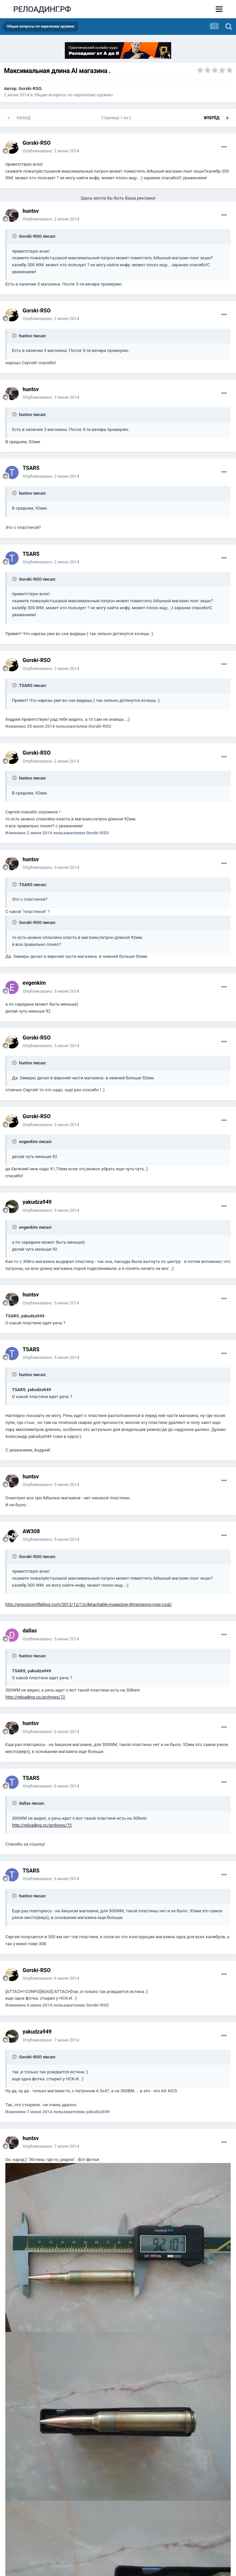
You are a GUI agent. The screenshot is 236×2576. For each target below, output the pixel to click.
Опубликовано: (51, 150)
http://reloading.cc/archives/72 (35, 1697)
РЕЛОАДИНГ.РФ (42, 9)
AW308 (31, 1531)
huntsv (31, 211)
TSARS (31, 468)
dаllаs (30, 1630)
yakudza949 (37, 1202)
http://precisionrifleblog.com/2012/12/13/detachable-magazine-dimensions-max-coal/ (88, 1604)
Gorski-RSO (30, 88)
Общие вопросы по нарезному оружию (73, 94)
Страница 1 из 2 (117, 118)
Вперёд (211, 118)
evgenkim (34, 983)
